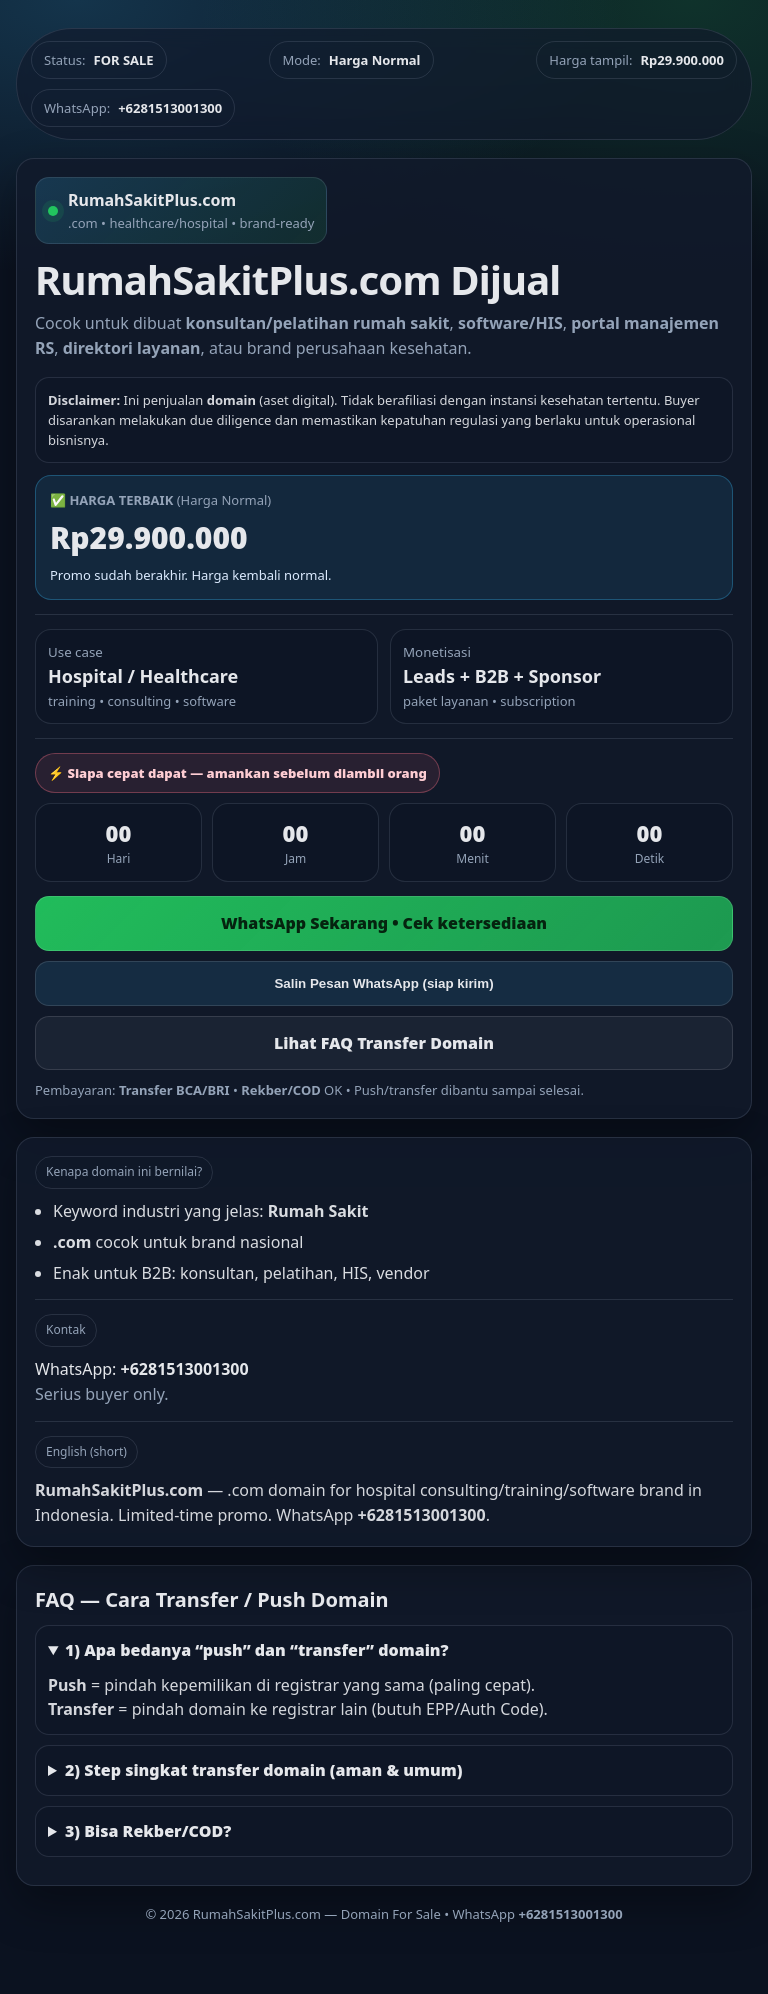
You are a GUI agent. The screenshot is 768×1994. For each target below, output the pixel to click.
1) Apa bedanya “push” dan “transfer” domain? (257, 1650)
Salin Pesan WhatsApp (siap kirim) (383, 983)
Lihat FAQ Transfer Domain (384, 1043)
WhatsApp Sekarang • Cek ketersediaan (384, 923)
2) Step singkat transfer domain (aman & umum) (264, 1770)
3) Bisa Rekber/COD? (148, 1831)
